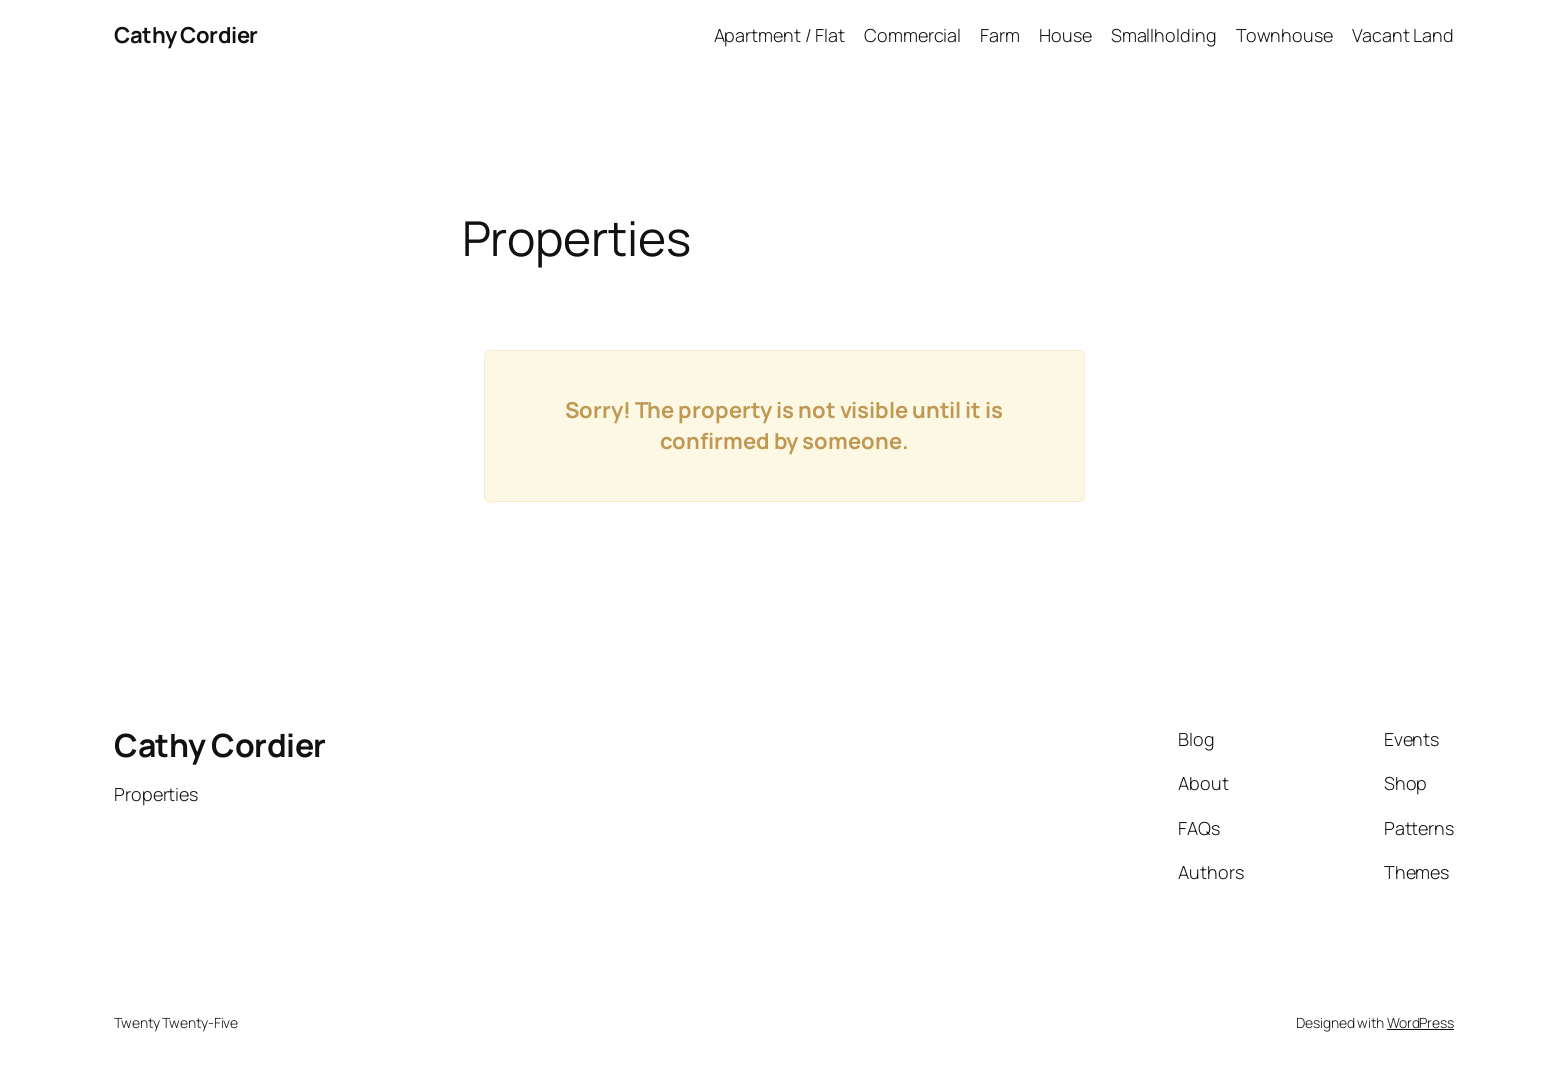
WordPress (1420, 1022)
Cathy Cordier (186, 35)
